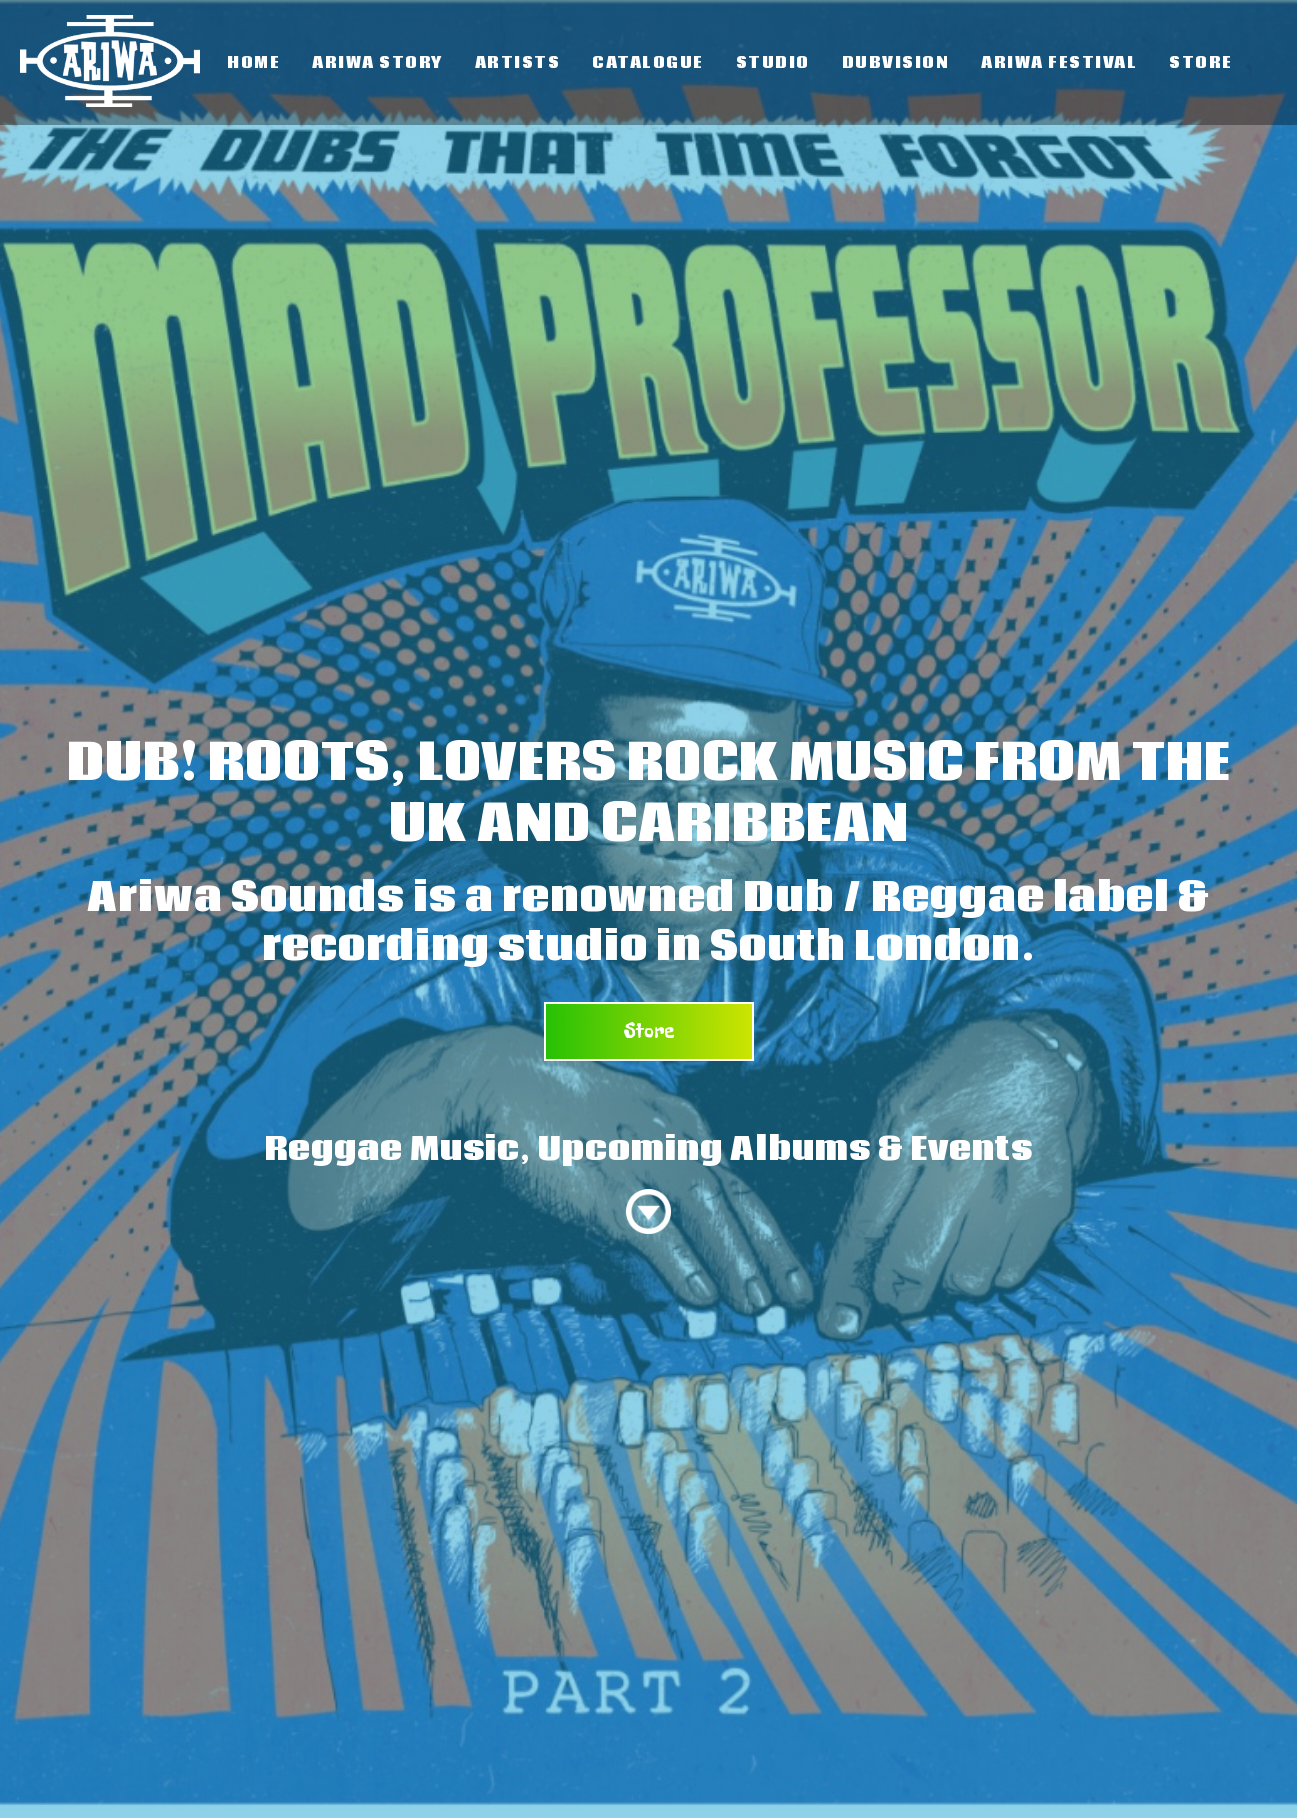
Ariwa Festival (1059, 63)
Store (1201, 63)
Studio (773, 63)
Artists (518, 63)
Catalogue (648, 63)
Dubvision (896, 63)
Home (253, 63)
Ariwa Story (377, 63)
